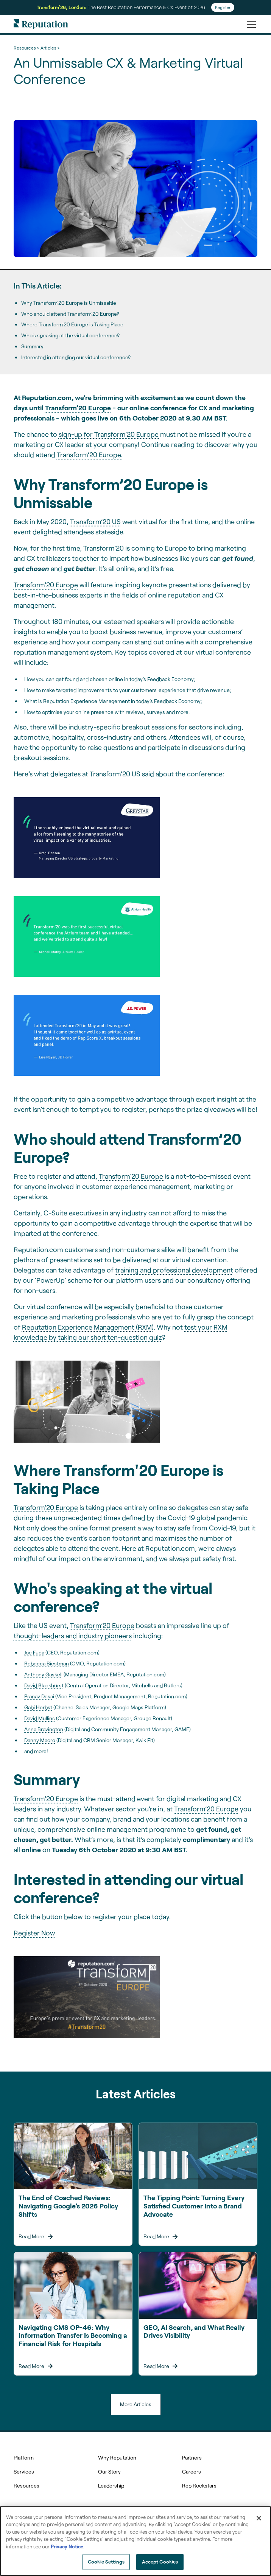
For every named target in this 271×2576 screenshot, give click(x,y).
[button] (249, 24)
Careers (191, 2471)
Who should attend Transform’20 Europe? (70, 313)
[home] (41, 24)
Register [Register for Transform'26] (223, 7)
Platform (24, 2457)
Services (24, 2471)
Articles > (49, 47)
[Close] (259, 2518)
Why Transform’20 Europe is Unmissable (68, 302)
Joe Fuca (34, 1652)
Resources (26, 2485)
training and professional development (174, 1270)
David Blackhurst (44, 1685)
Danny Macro (39, 1740)
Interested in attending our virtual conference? (76, 357)
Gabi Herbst (38, 1707)
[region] (135, 2541)
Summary (32, 346)
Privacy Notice (67, 2546)
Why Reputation (117, 2457)
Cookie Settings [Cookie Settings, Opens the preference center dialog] (106, 2562)
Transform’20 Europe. (89, 454)
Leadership (111, 2485)
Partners (192, 2457)
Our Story (109, 2471)
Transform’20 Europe (46, 584)
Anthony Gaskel (42, 1674)
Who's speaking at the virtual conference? (70, 335)
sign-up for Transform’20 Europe (109, 434)
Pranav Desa (38, 1696)
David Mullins (39, 1718)
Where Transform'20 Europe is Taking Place (72, 324)
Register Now (34, 1933)
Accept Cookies (160, 2562)
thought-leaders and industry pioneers (73, 1635)
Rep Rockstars (199, 2485)
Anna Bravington (43, 1729)
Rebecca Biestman (46, 1663)
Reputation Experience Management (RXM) (88, 1327)
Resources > (26, 47)
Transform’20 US (95, 521)
